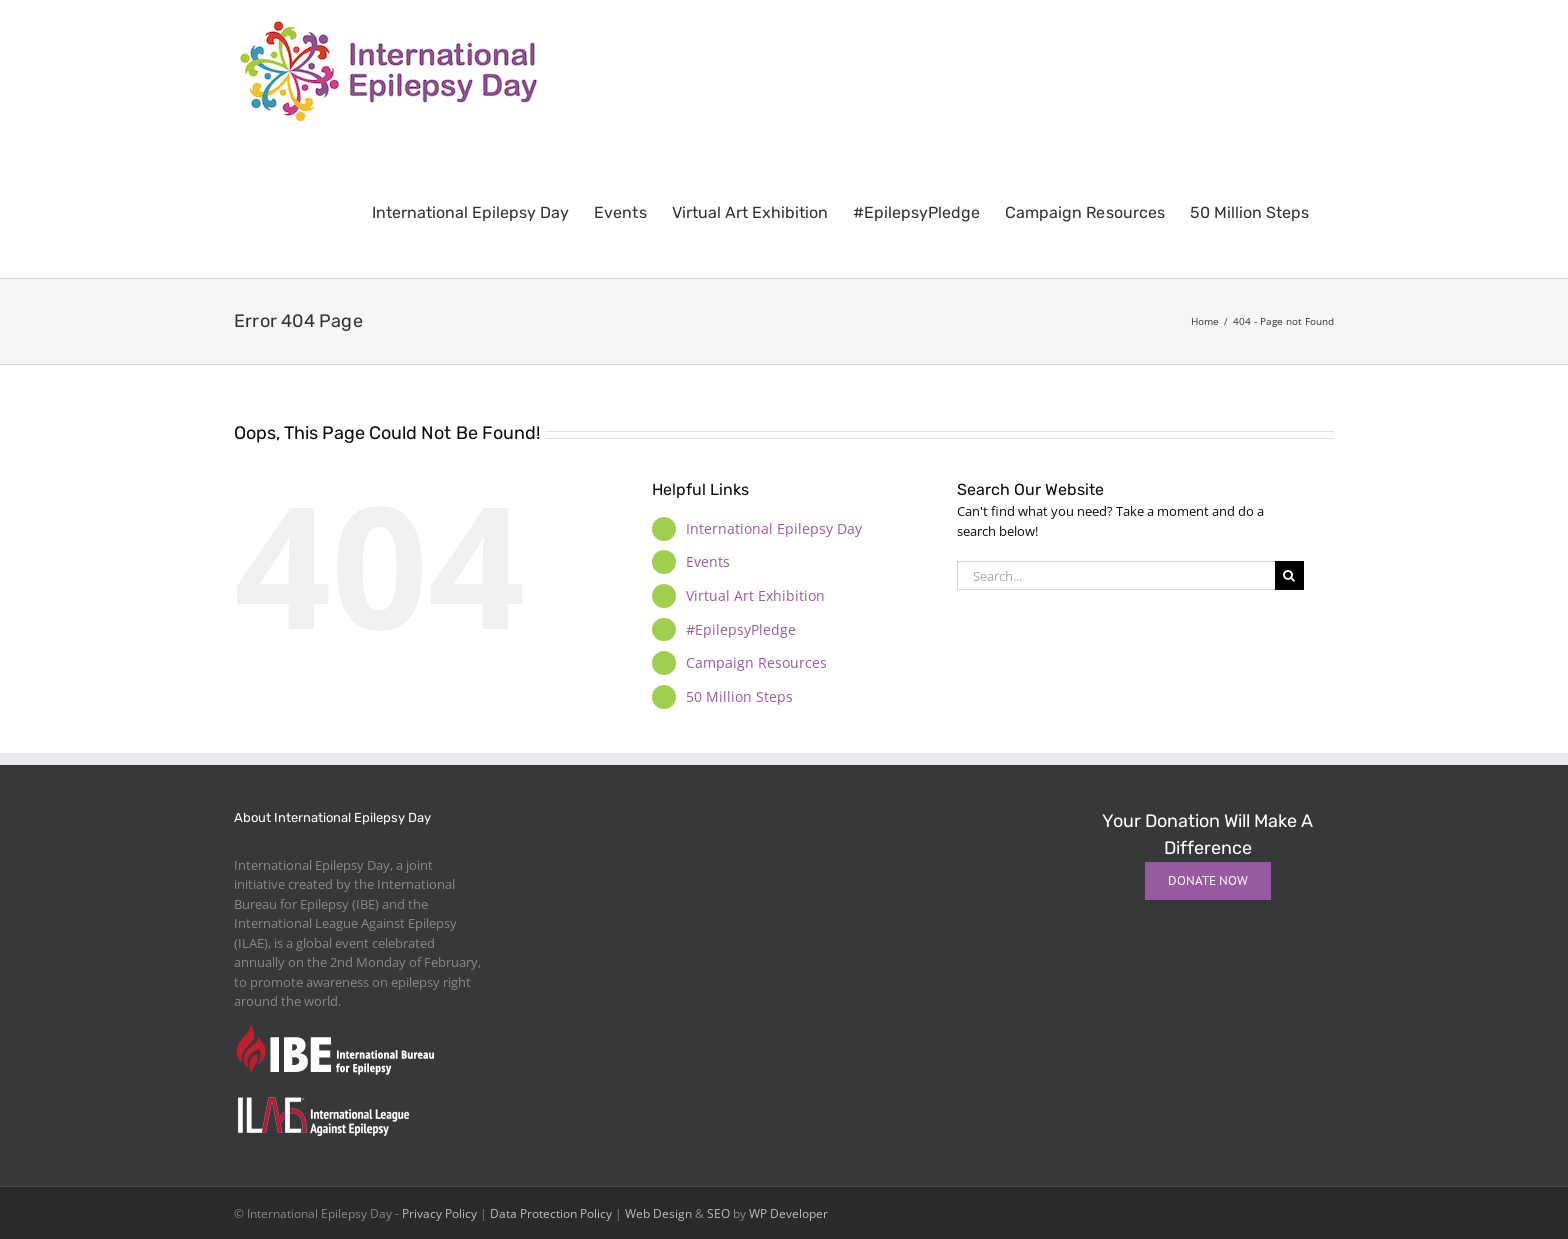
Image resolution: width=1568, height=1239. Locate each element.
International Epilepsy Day (774, 528)
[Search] (1289, 575)
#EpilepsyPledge (741, 629)
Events (708, 561)
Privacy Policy (439, 1213)
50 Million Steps (739, 696)
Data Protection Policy (551, 1213)
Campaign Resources (756, 662)
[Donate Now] (1208, 881)
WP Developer (788, 1213)
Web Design (658, 1213)
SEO (718, 1213)
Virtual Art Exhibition (755, 595)
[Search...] (1116, 575)
